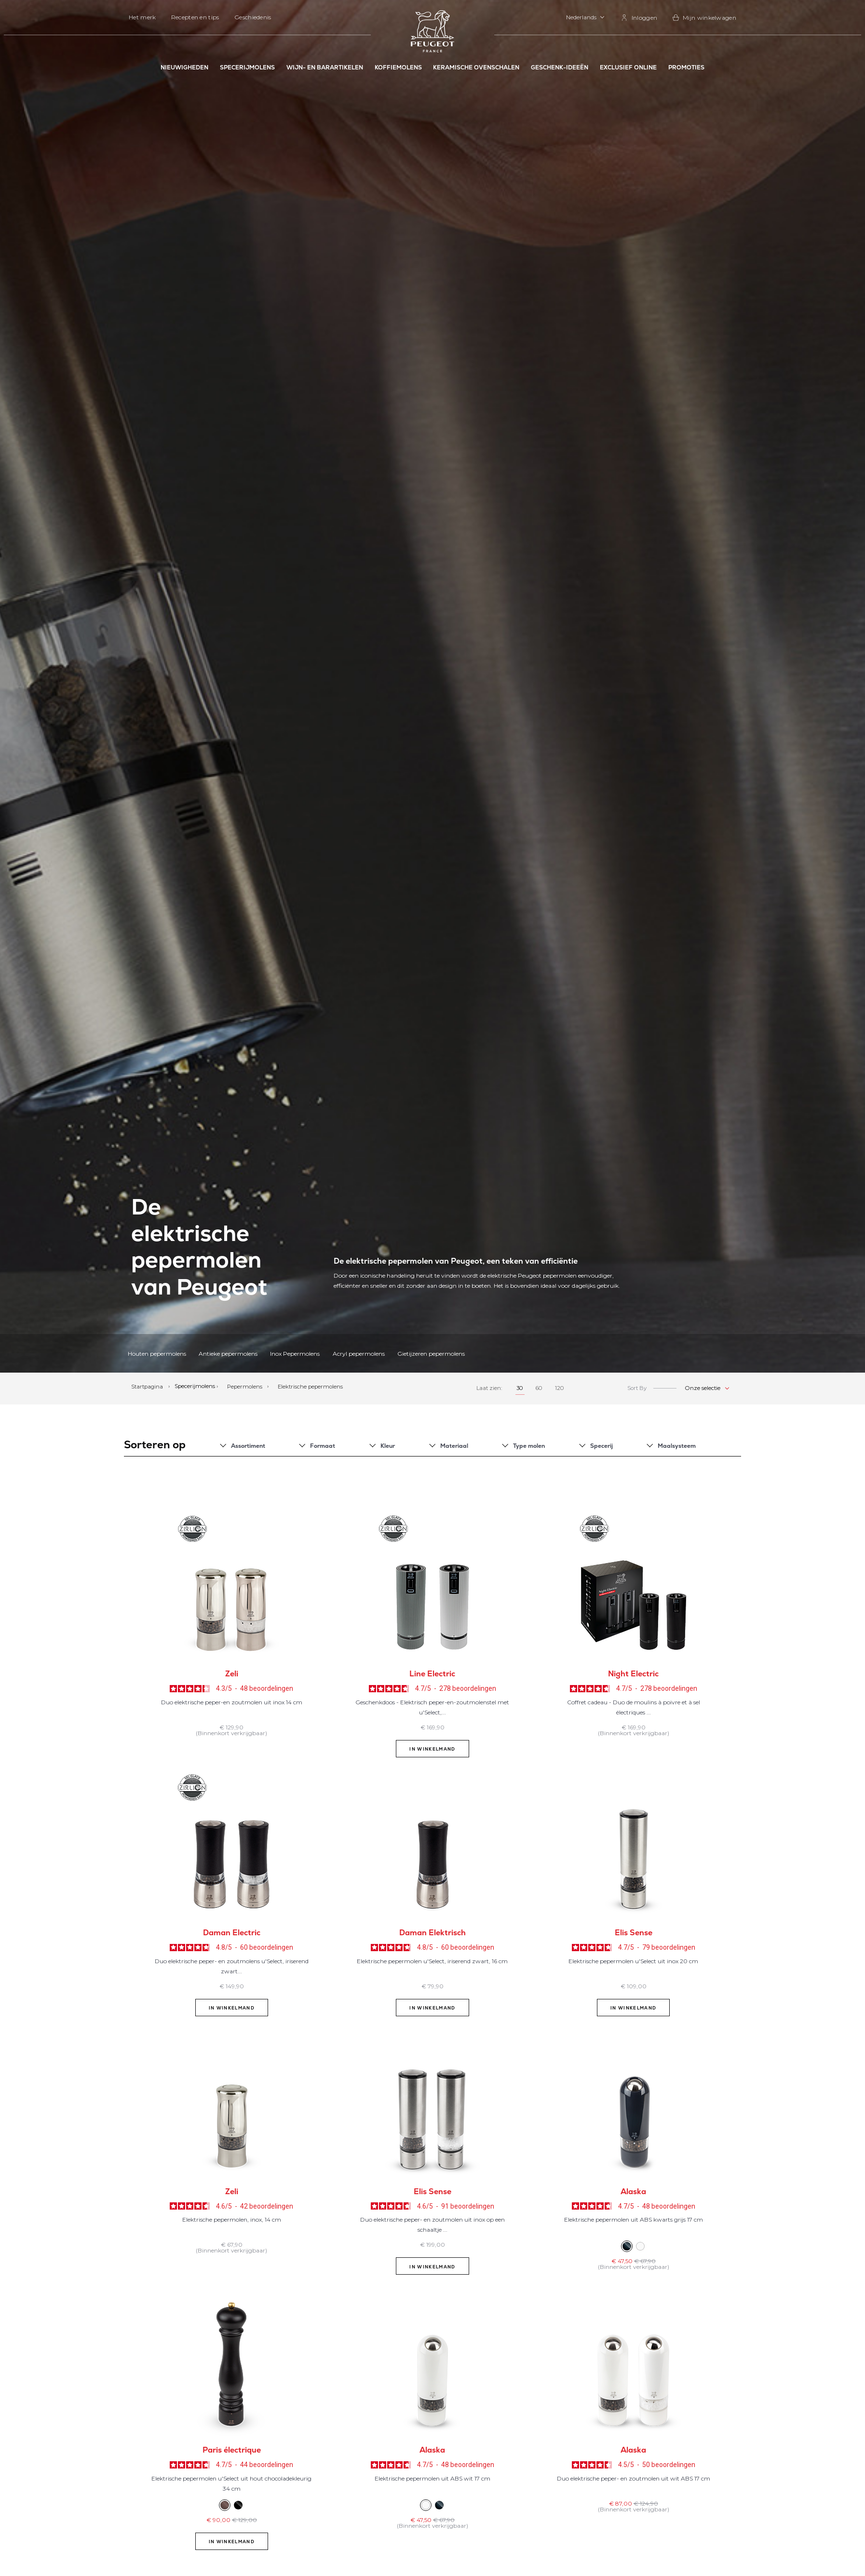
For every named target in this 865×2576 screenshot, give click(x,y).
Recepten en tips (195, 17)
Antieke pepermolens (228, 1353)
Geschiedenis (252, 17)
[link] (639, 17)
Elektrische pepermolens (310, 1386)
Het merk (142, 17)
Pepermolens (245, 1386)
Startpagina (147, 1386)
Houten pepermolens (157, 1353)
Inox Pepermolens (295, 1353)
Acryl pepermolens (359, 1353)
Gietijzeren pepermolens (431, 1353)
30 (519, 1388)
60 (539, 1388)
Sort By (637, 1388)
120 (559, 1388)
